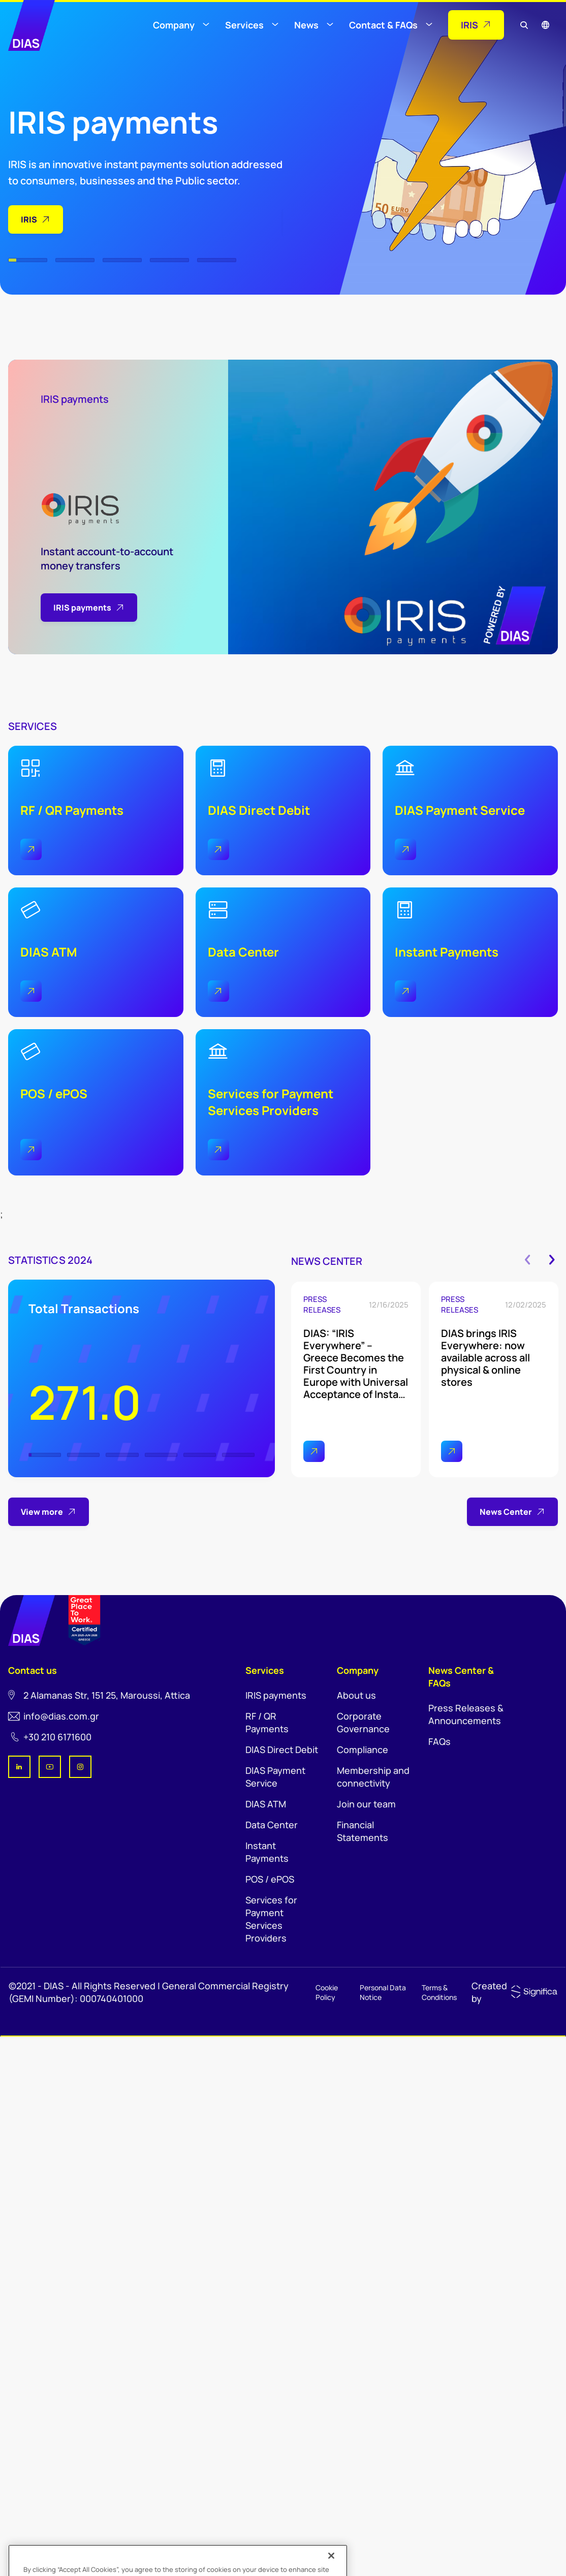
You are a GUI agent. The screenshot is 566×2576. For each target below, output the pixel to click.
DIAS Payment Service (275, 1776)
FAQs (439, 1741)
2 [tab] (75, 260)
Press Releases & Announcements (466, 1714)
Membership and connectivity (373, 1776)
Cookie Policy (327, 1992)
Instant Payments (267, 1851)
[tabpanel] (145, 129)
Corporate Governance (363, 1722)
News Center (512, 1511)
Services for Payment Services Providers (271, 1919)
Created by (489, 1992)
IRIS (35, 219)
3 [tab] (122, 260)
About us (356, 1695)
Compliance (362, 1749)
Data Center (271, 1825)
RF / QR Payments (267, 1722)
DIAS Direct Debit (281, 1749)
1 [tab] (27, 260)
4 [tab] (169, 260)
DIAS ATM (265, 1804)
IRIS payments (275, 1695)
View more (48, 1511)
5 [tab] (216, 260)
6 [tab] (238, 1455)
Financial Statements (362, 1831)
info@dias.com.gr (61, 1716)
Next (552, 1259)
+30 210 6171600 (57, 1737)
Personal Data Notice (383, 1992)
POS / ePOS (269, 1879)
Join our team (366, 1804)
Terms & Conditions (439, 1992)
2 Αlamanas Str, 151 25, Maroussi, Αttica (106, 1695)
